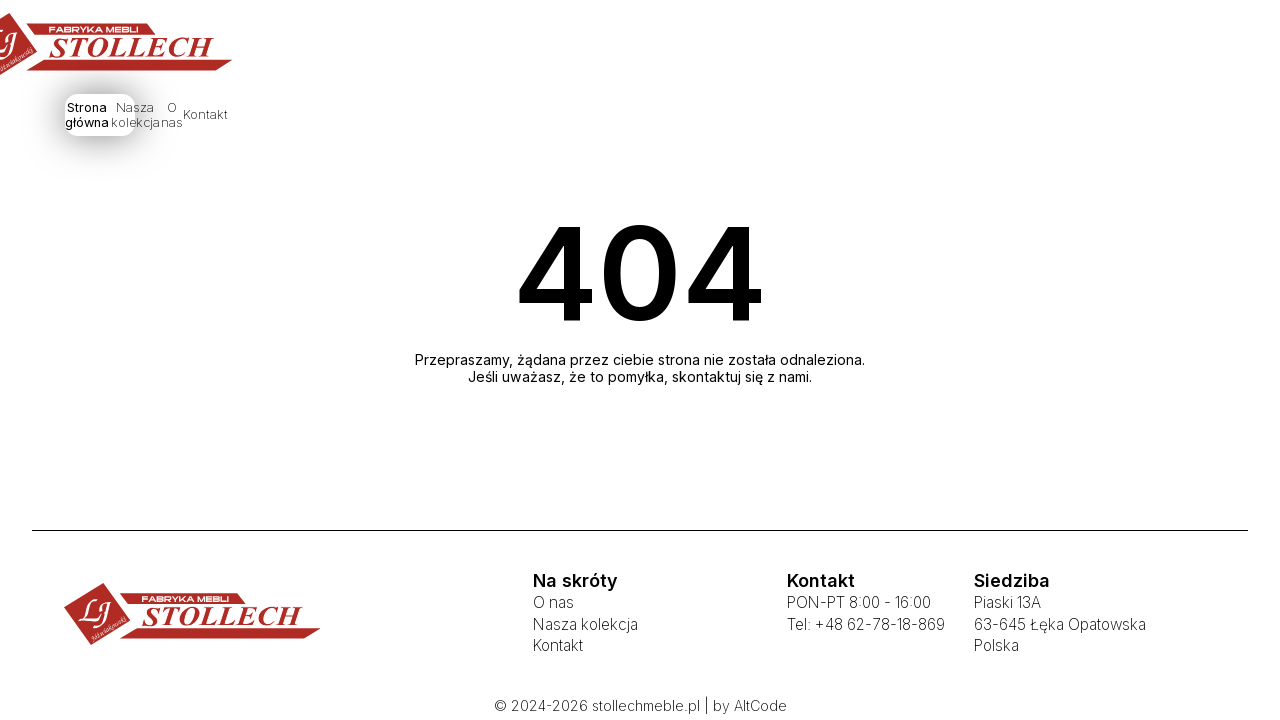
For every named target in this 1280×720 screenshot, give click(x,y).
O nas (732, 117)
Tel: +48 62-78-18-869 (866, 624)
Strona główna (483, 117)
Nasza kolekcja (620, 117)
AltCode (760, 705)
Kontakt (818, 117)
